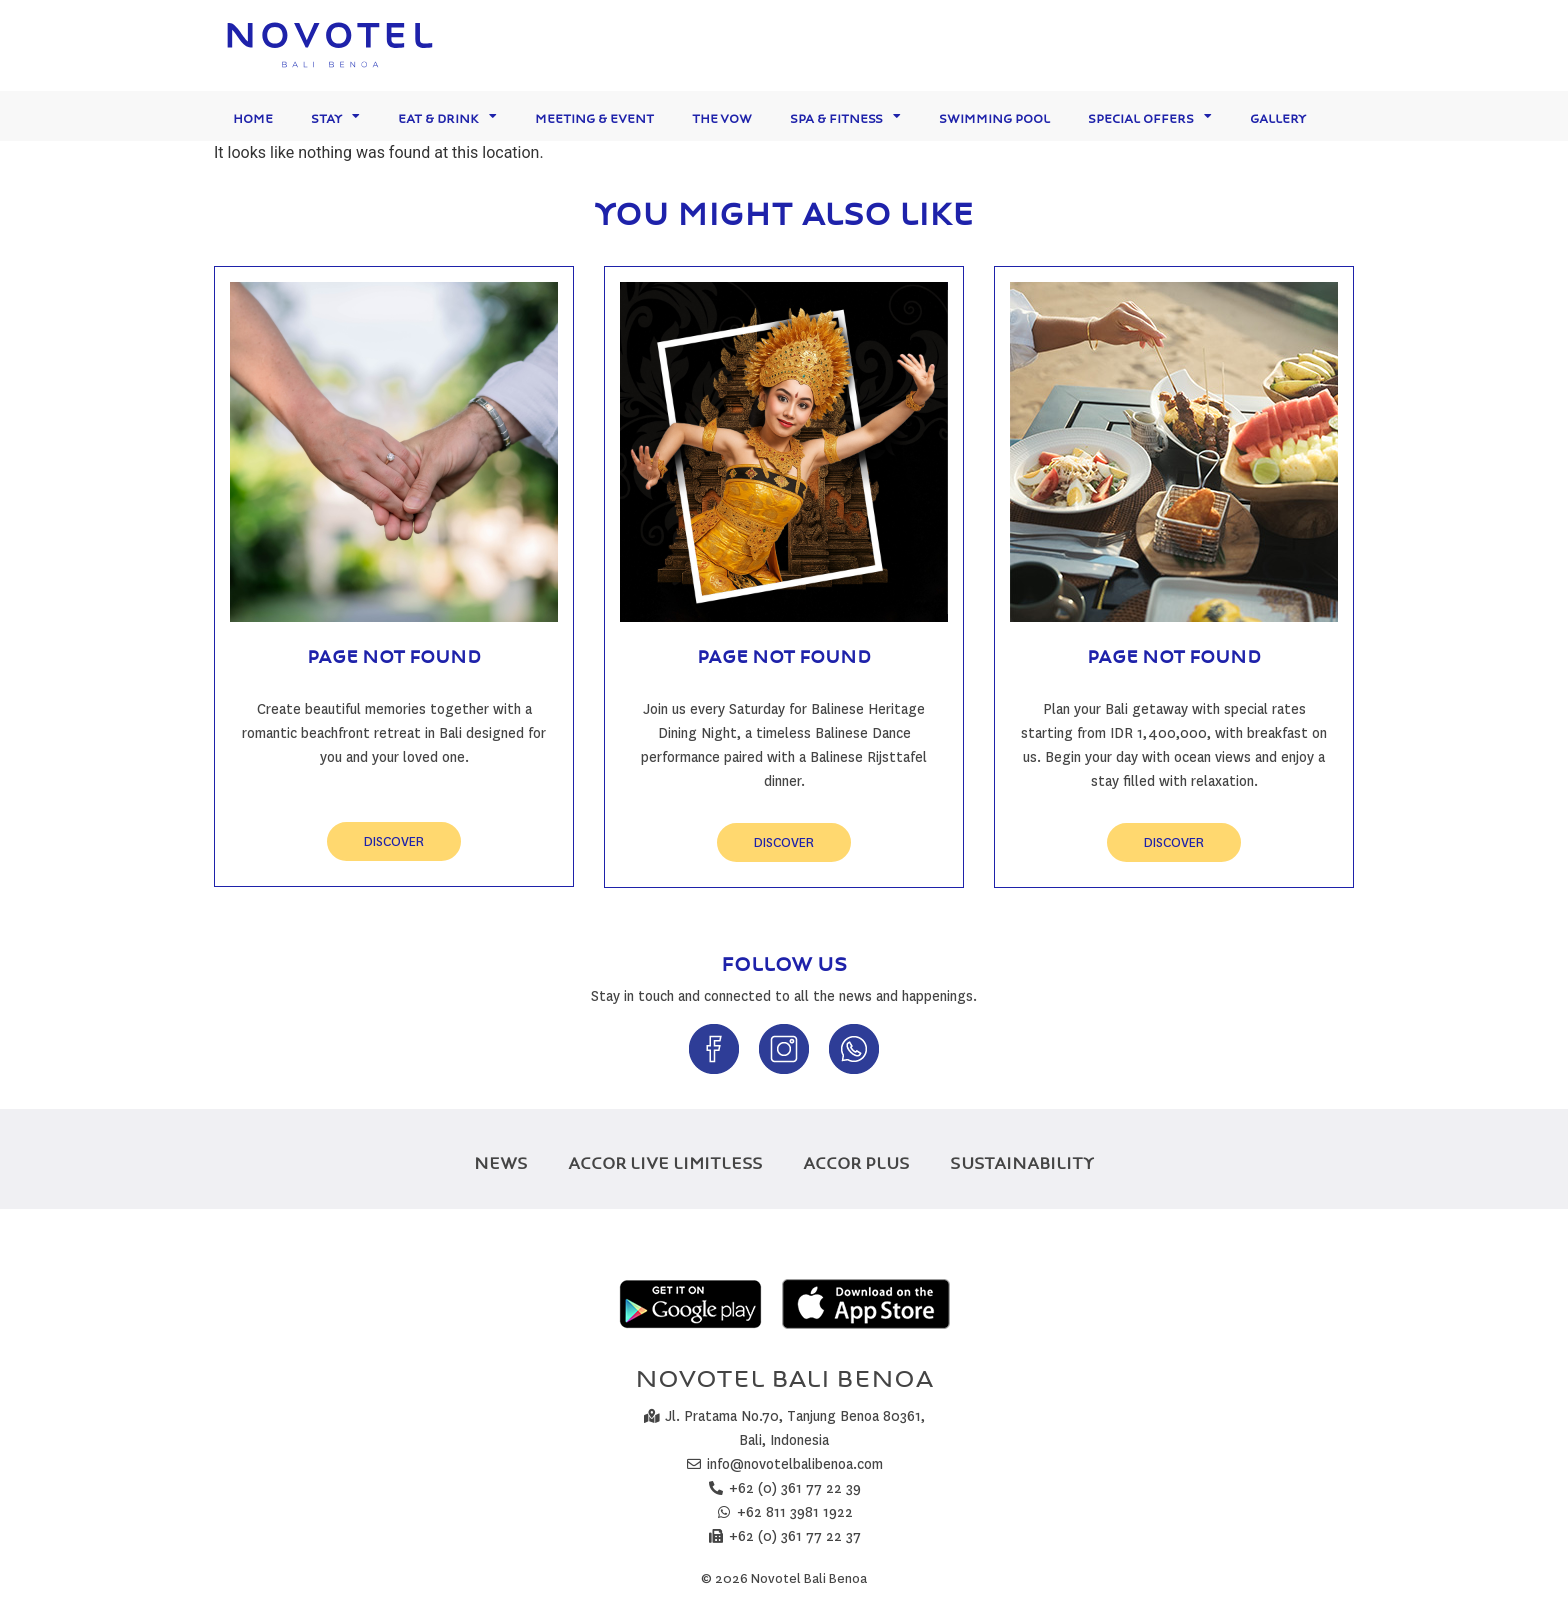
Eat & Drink (447, 116)
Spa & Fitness (845, 116)
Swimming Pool (994, 115)
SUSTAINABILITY (1022, 1159)
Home (253, 115)
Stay (335, 116)
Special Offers (1150, 116)
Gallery (1278, 115)
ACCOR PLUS (856, 1159)
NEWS (501, 1159)
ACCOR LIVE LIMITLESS (665, 1159)
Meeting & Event (594, 115)
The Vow (722, 115)
